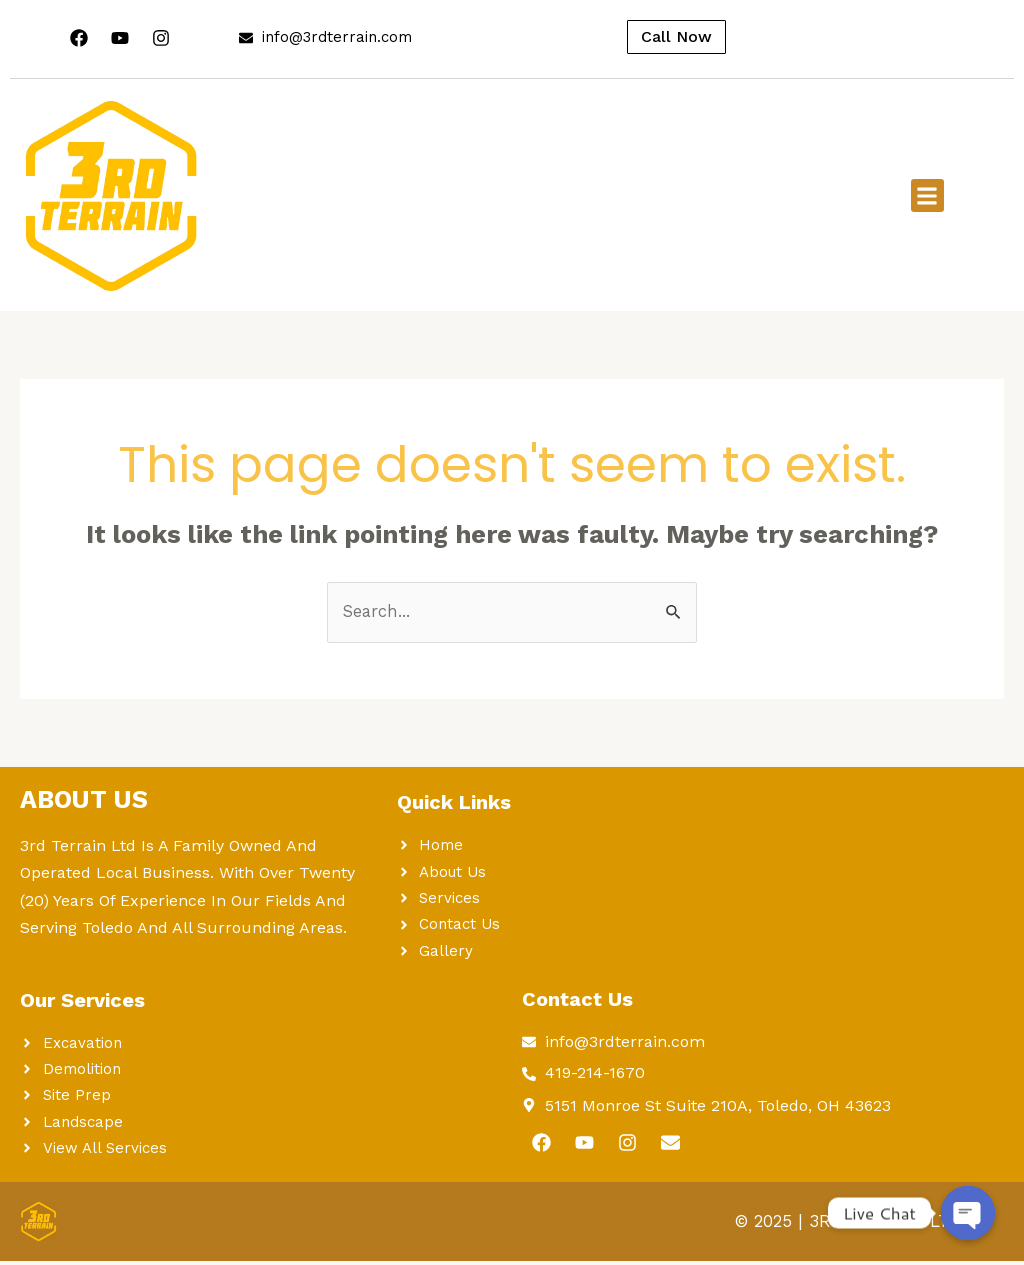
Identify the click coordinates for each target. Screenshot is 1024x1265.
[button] (927, 195)
